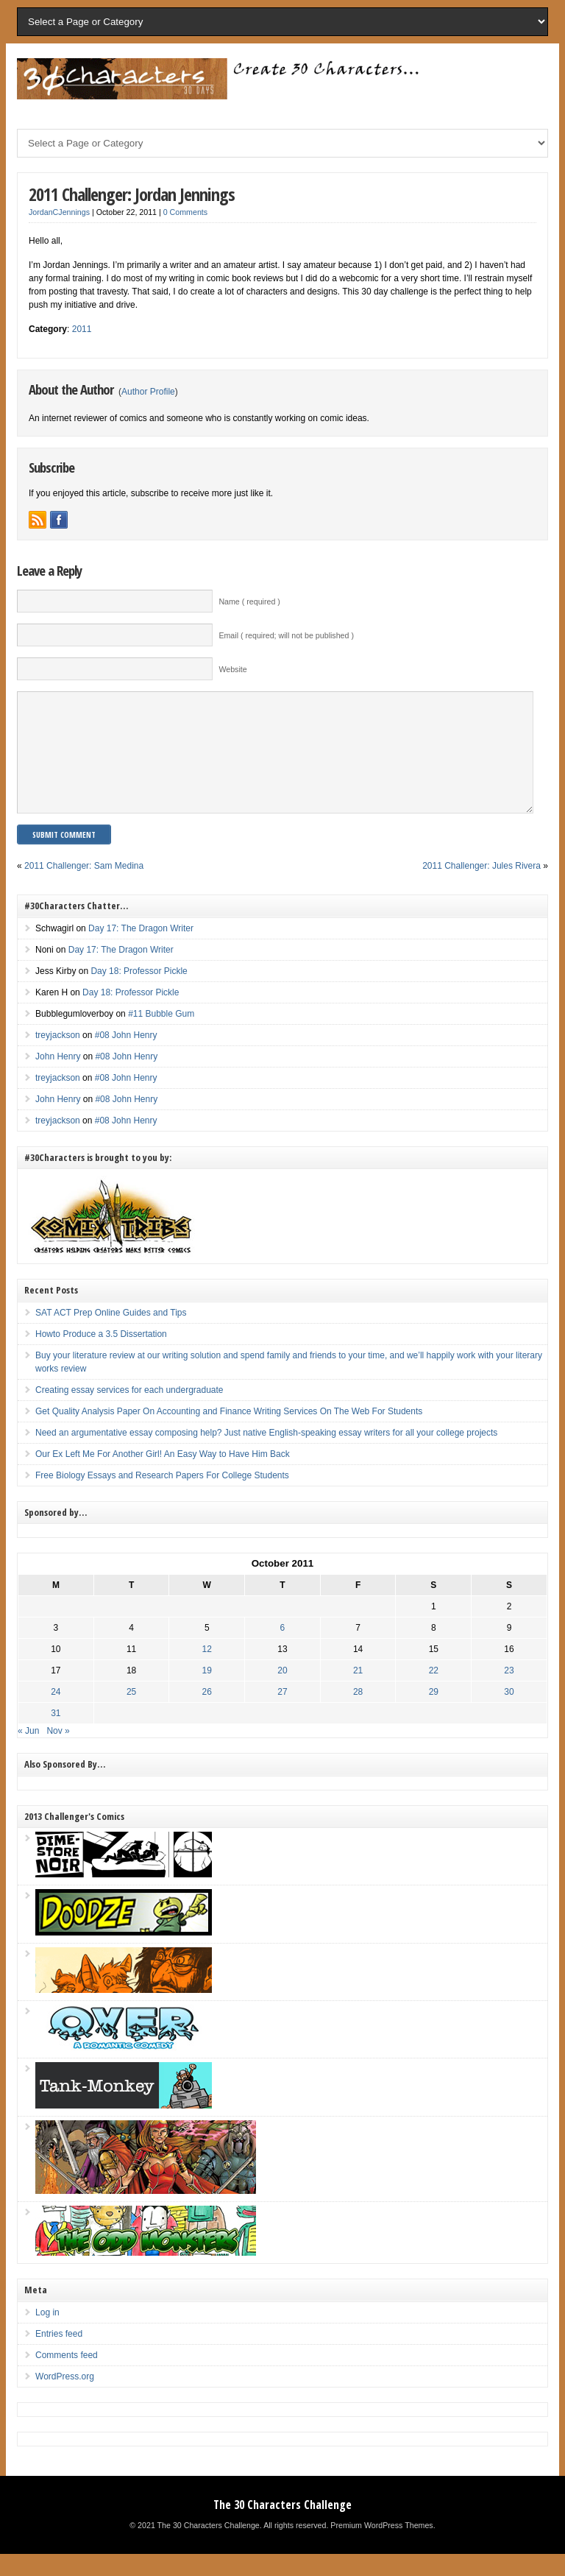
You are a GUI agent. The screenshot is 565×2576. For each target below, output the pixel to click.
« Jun (28, 1753)
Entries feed (58, 2356)
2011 (82, 329)
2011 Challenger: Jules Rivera (481, 888)
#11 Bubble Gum (161, 1036)
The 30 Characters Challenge (282, 2527)
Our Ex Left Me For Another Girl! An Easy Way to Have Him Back (162, 1476)
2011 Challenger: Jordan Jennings (132, 194)
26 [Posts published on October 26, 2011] (207, 1714)
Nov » (57, 1753)
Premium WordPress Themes (381, 2547)
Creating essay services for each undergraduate (129, 1412)
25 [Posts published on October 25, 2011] (131, 1714)
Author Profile (148, 392)
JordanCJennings (59, 212)
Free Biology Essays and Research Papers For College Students (162, 1497)
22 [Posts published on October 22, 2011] (433, 1692)
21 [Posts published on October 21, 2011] (358, 1692)
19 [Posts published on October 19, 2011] (207, 1692)
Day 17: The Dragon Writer (140, 950)
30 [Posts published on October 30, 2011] (509, 1714)
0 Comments (185, 212)
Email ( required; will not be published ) (286, 635)
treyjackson (57, 1057)
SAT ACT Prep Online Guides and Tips (110, 1335)
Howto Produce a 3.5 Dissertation (101, 1356)
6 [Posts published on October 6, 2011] (282, 1650)
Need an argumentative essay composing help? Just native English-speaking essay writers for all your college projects (266, 1455)
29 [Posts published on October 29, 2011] (433, 1714)
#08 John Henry (126, 1057)
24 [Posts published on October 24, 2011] (55, 1714)
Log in (47, 2334)
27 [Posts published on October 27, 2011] (282, 1714)
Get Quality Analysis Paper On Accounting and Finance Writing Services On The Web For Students (228, 1433)
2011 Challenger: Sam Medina (83, 888)
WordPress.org (64, 2398)
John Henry (57, 1078)
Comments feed (66, 2377)
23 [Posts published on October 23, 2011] (509, 1692)
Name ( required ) (249, 601)
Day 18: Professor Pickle (138, 993)
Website (232, 669)
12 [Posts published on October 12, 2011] (207, 1671)
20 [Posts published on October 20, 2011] (282, 1692)
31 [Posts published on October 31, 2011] (55, 1735)
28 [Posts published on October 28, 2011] (358, 1714)
